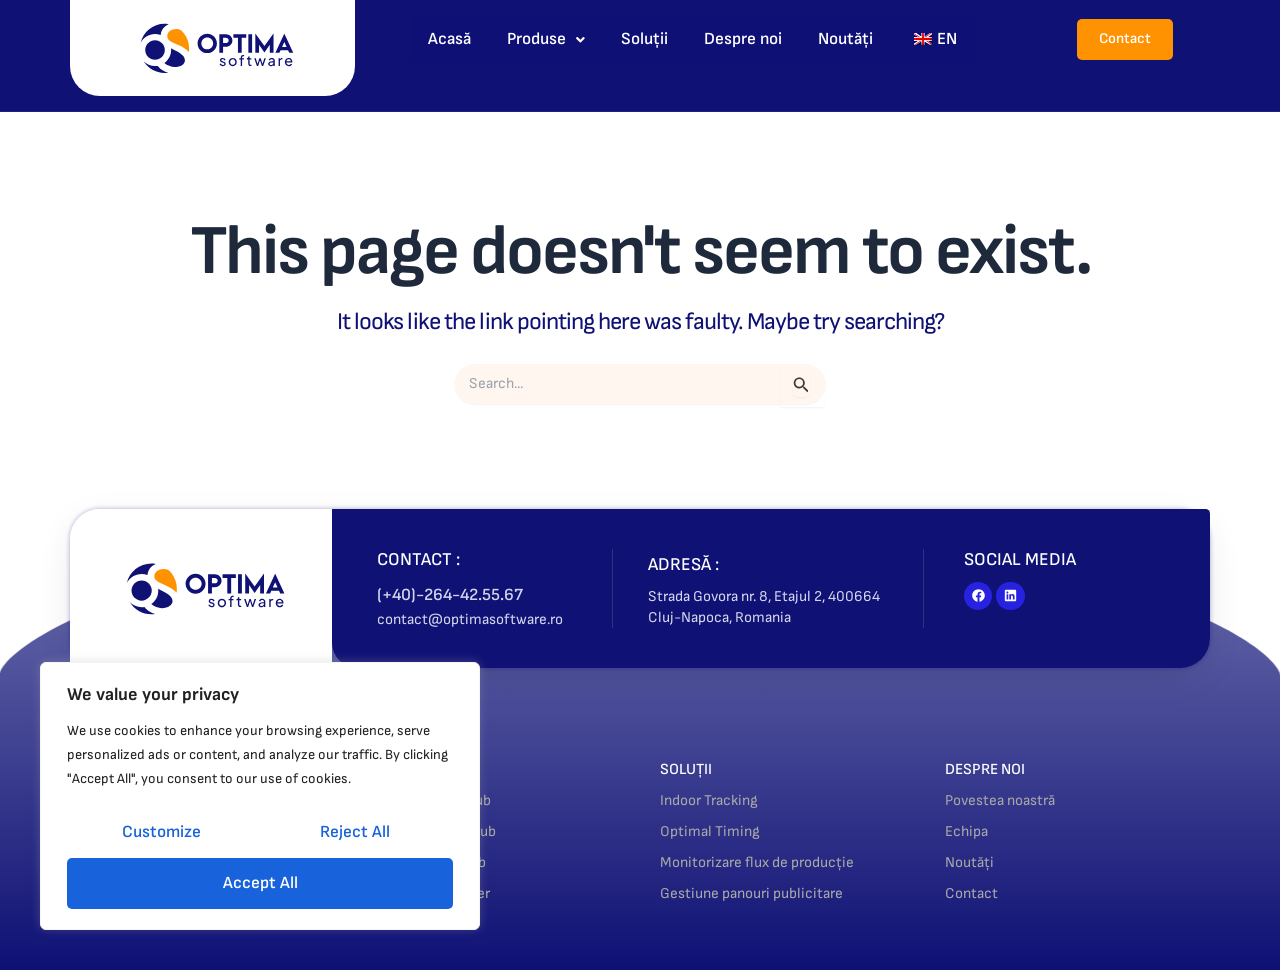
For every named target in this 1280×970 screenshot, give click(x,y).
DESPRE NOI (993, 768)
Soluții (644, 39)
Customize (161, 832)
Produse (546, 39)
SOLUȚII (691, 768)
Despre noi (743, 39)
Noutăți (845, 39)
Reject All (355, 832)
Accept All (260, 883)
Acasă (449, 39)
